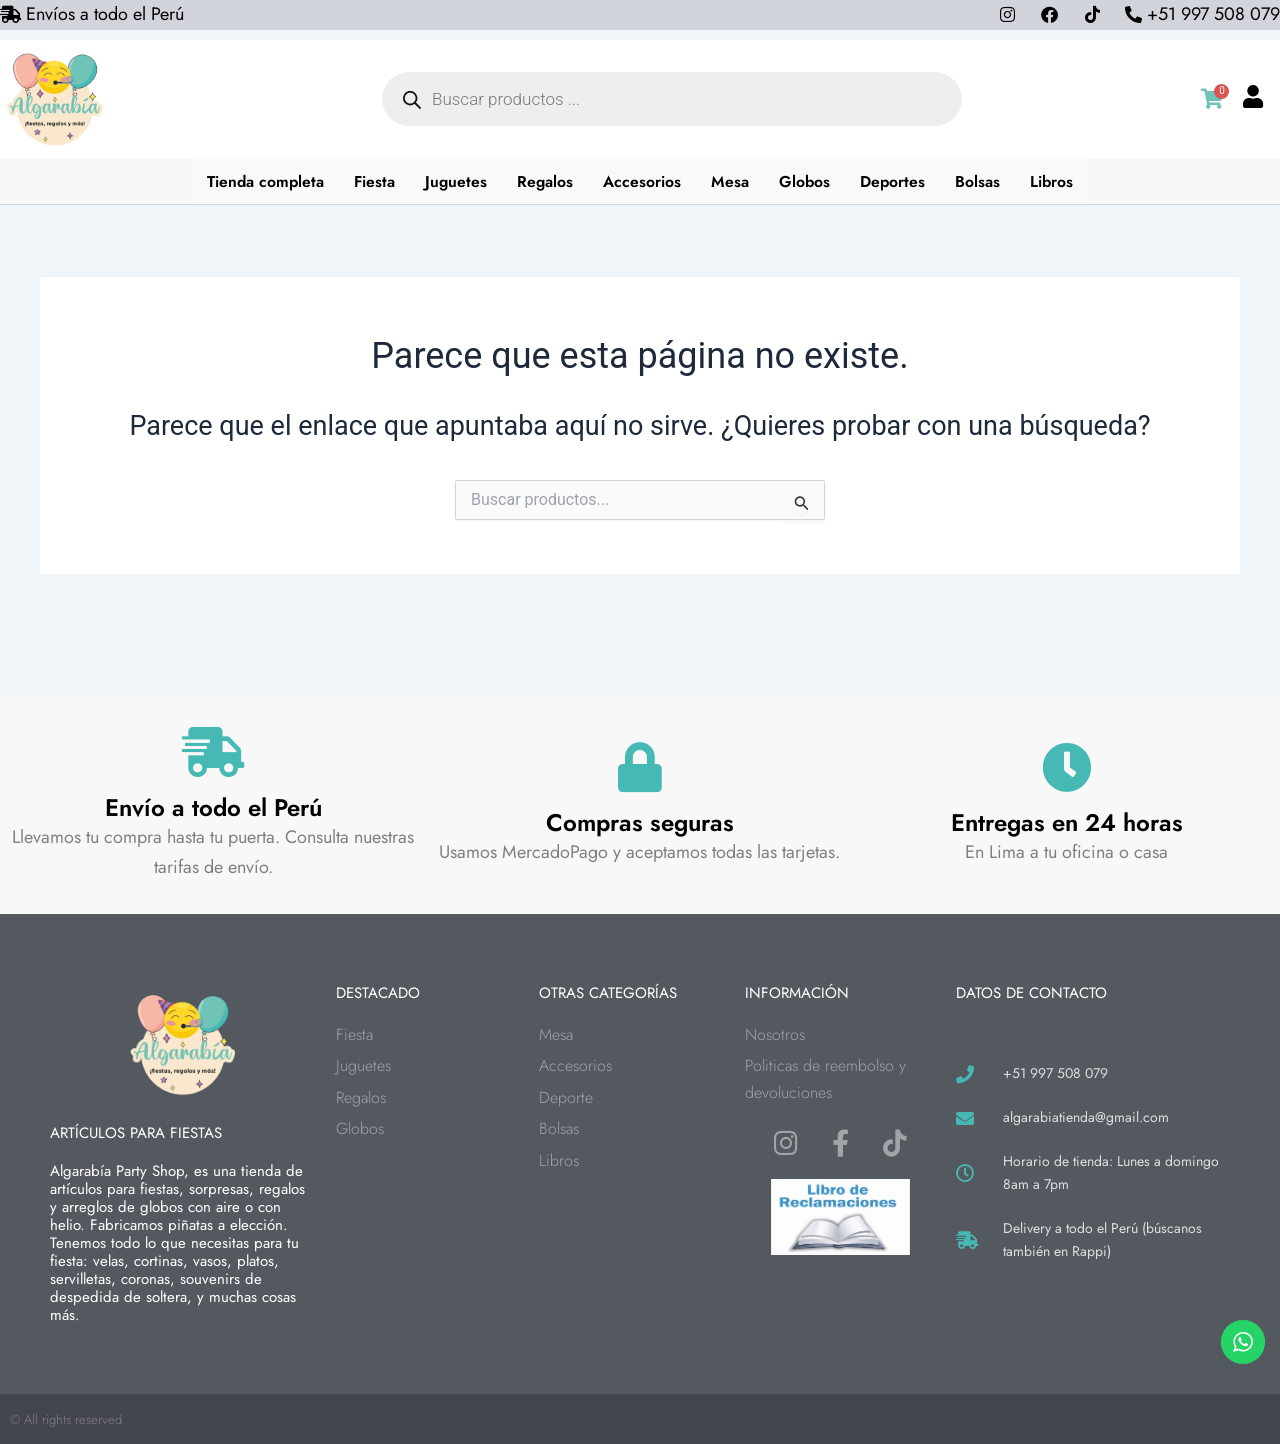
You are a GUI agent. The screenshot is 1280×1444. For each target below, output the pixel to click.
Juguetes (456, 181)
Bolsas (981, 181)
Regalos (546, 181)
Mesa (732, 181)
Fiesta (374, 181)
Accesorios (644, 181)
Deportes (896, 181)
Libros (1056, 181)
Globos (807, 181)
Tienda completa (263, 181)
